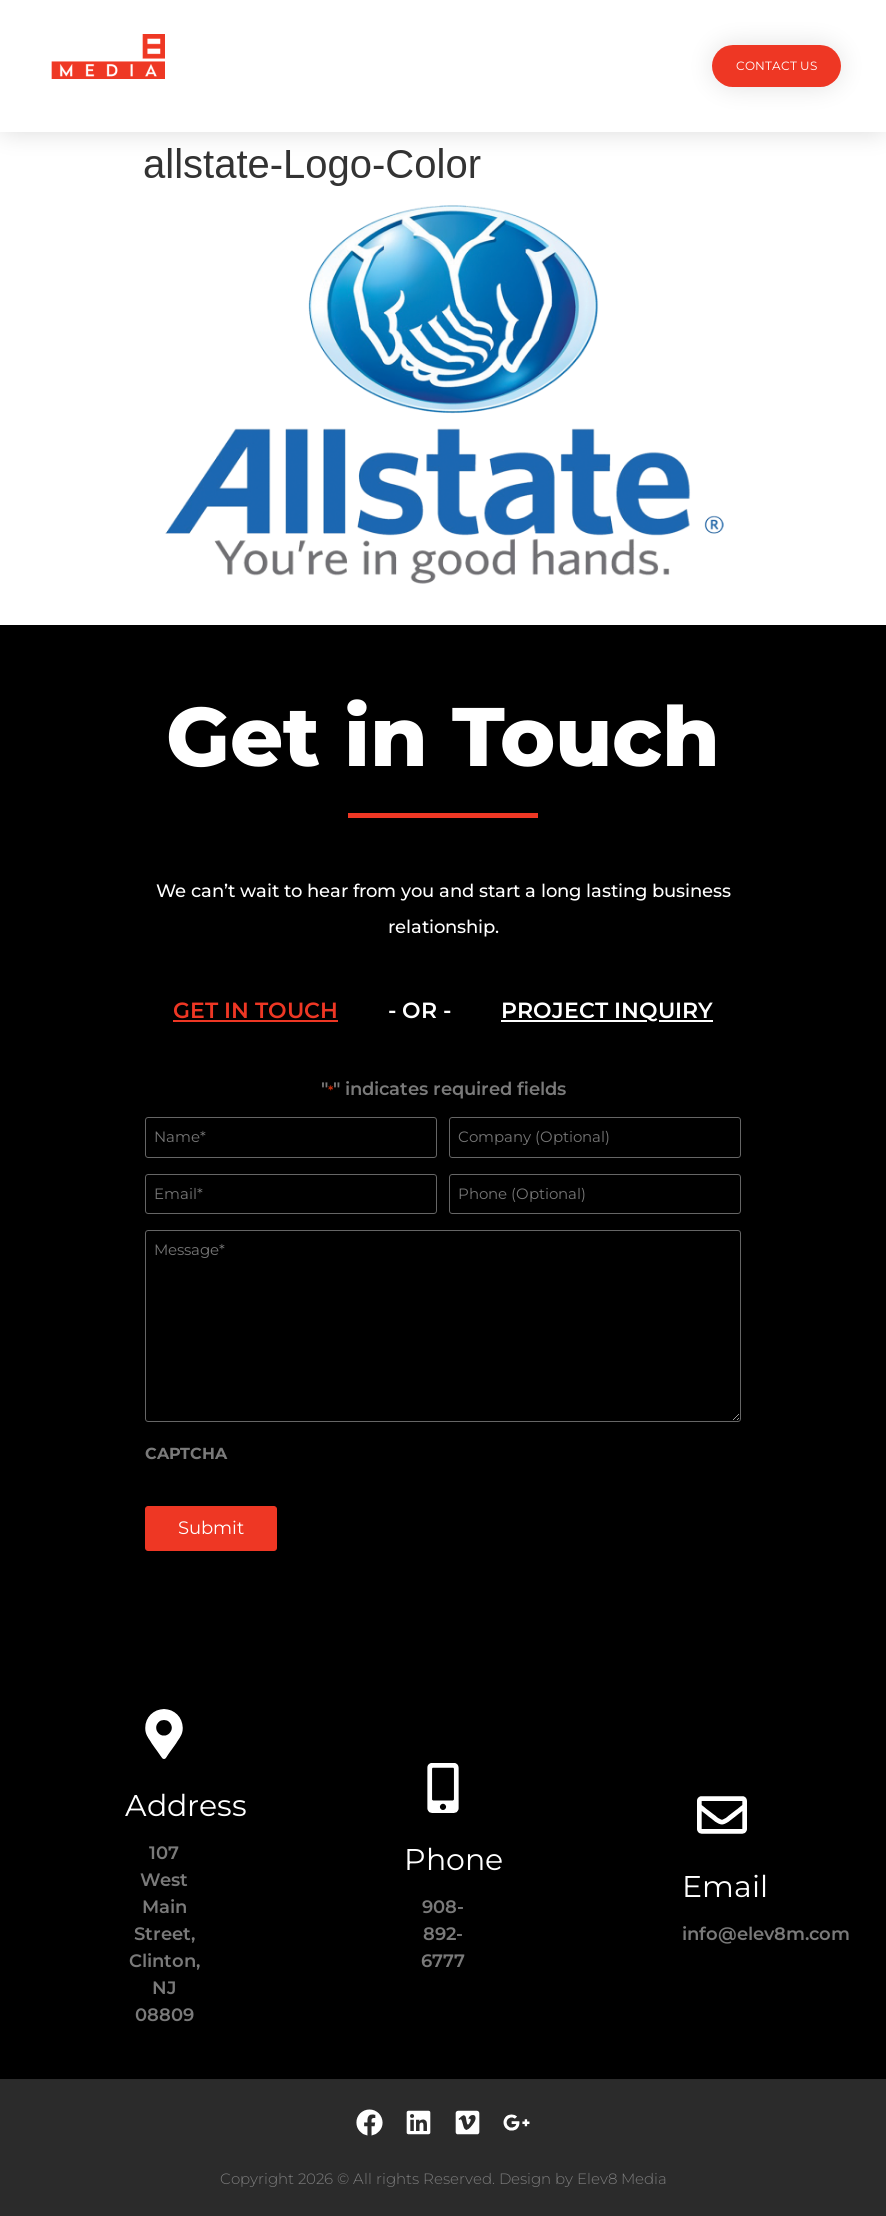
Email (725, 1886)
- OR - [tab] (419, 1010)
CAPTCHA (186, 1454)
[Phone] (443, 1788)
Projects (261, 65)
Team (430, 65)
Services (353, 65)
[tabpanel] (443, 1326)
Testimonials (522, 65)
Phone (453, 1859)
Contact (627, 65)
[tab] (255, 1011)
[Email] (722, 1815)
